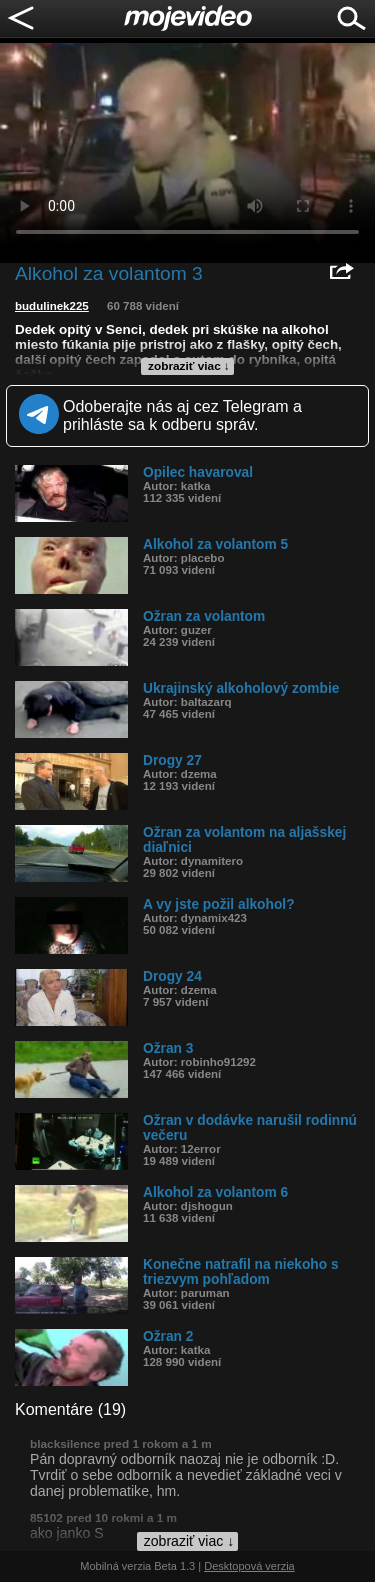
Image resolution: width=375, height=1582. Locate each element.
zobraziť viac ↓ (189, 366)
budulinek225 (52, 306)
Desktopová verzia (249, 1566)
